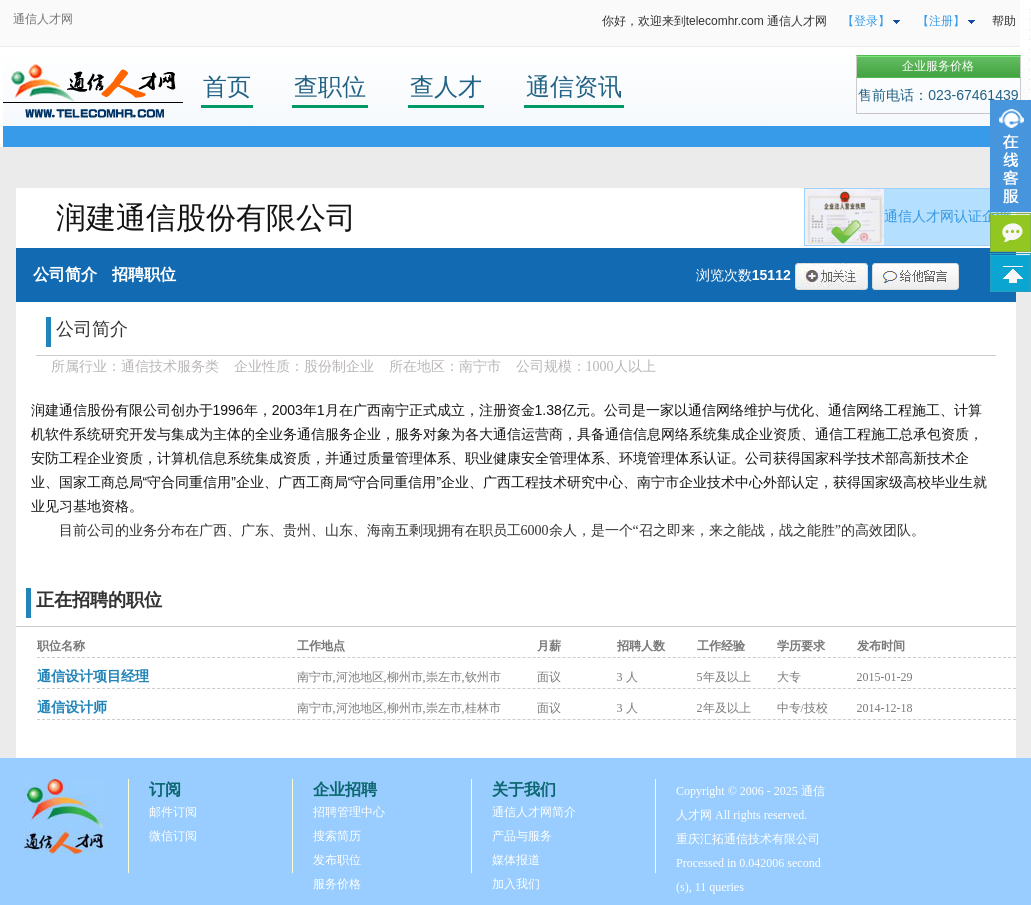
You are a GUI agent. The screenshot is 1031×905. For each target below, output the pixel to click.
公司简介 (65, 274)
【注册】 (941, 21)
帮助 (1004, 21)
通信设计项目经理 (93, 676)
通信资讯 (574, 86)
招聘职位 (144, 274)
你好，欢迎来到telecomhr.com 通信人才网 (714, 21)
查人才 (446, 86)
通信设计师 (72, 707)
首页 (227, 86)
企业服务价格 (938, 66)
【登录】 (866, 21)
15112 (771, 275)
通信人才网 (43, 19)
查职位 (330, 86)
